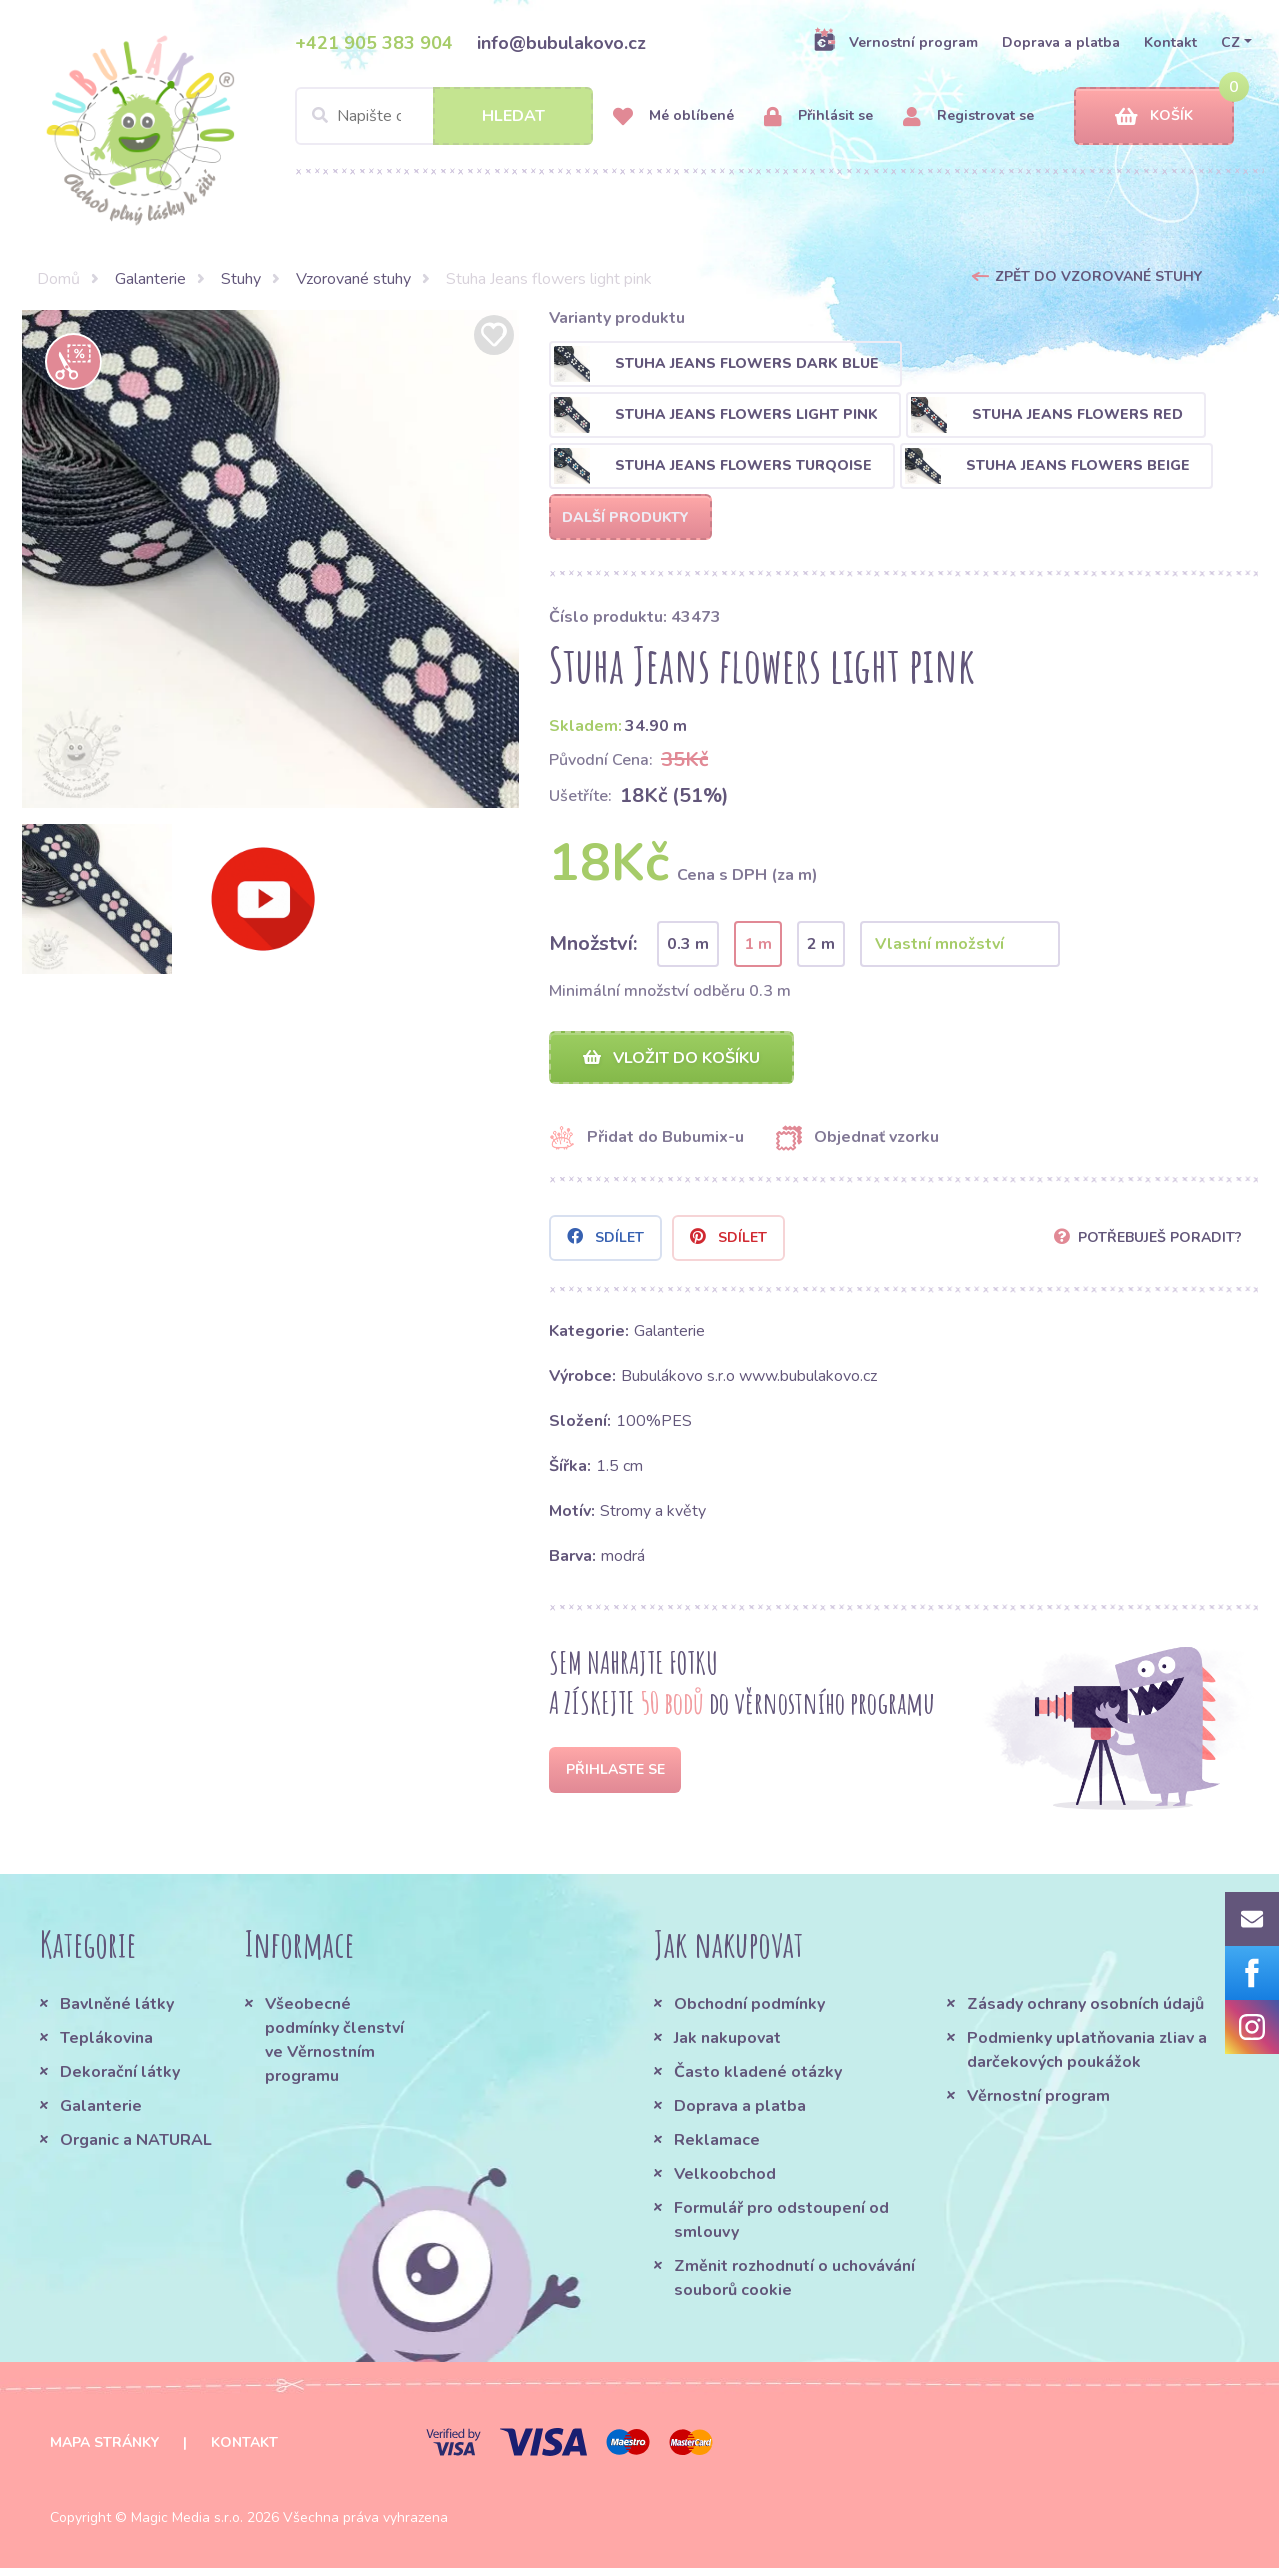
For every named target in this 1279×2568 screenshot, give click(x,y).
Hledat (513, 116)
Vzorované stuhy (353, 279)
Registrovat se (968, 116)
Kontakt (1170, 42)
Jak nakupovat (727, 2038)
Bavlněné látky (117, 2004)
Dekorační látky (120, 2072)
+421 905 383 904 (374, 43)
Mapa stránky (104, 2442)
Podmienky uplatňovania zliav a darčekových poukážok (1087, 2050)
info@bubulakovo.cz (561, 43)
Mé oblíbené (673, 116)
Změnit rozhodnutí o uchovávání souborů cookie (794, 2278)
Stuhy (241, 279)
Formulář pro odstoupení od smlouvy (781, 2220)
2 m (821, 944)
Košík (1154, 116)
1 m (758, 944)
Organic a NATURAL (136, 2140)
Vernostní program (895, 42)
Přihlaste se (615, 1769)
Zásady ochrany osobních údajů (1085, 2004)
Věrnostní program (1038, 2096)
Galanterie (150, 279)
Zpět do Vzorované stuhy (1098, 276)
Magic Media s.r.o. (187, 2517)
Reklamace (717, 2140)
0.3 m (688, 944)
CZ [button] (1230, 42)
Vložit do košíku (671, 1058)
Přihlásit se (818, 116)
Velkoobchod (725, 2174)
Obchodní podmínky (749, 2004)
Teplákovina (106, 2038)
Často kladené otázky (758, 2072)
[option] (271, 559)
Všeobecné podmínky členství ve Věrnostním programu (334, 2040)
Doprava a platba (1061, 42)
